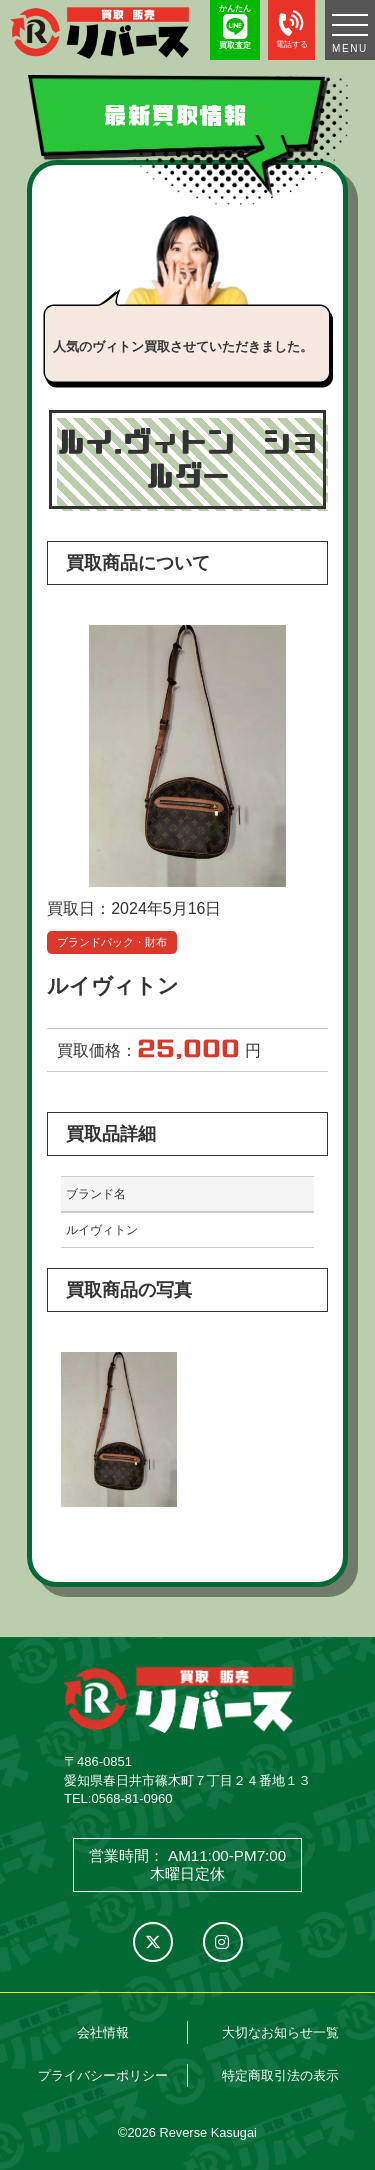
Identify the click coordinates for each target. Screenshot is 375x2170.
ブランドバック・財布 (112, 942)
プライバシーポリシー (103, 2075)
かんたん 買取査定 (235, 27)
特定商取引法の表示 (280, 2075)
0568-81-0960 (131, 1798)
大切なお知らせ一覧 (280, 2032)
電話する (291, 26)
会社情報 (103, 2032)
